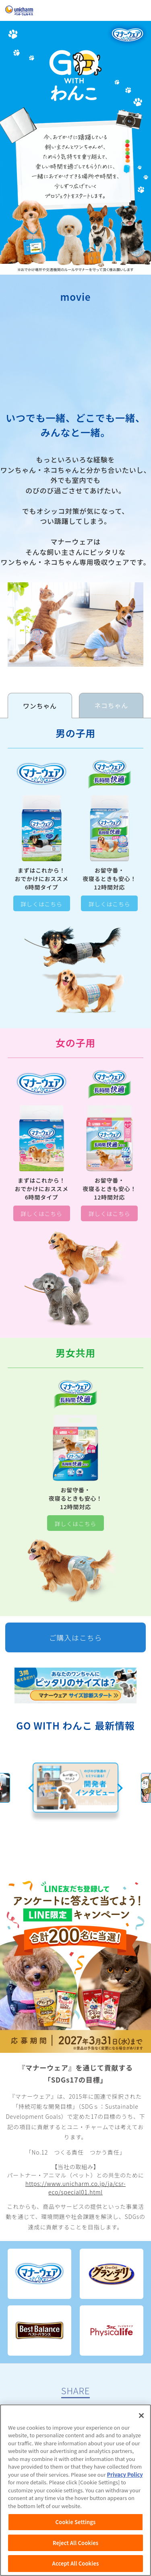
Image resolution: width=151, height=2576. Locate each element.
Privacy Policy (125, 2474)
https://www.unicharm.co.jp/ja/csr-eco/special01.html (75, 2188)
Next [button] (120, 1788)
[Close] (141, 2415)
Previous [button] (31, 1788)
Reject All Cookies (75, 2543)
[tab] (40, 706)
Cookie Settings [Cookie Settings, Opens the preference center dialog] (76, 2522)
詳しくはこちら (41, 904)
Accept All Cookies (75, 2563)
